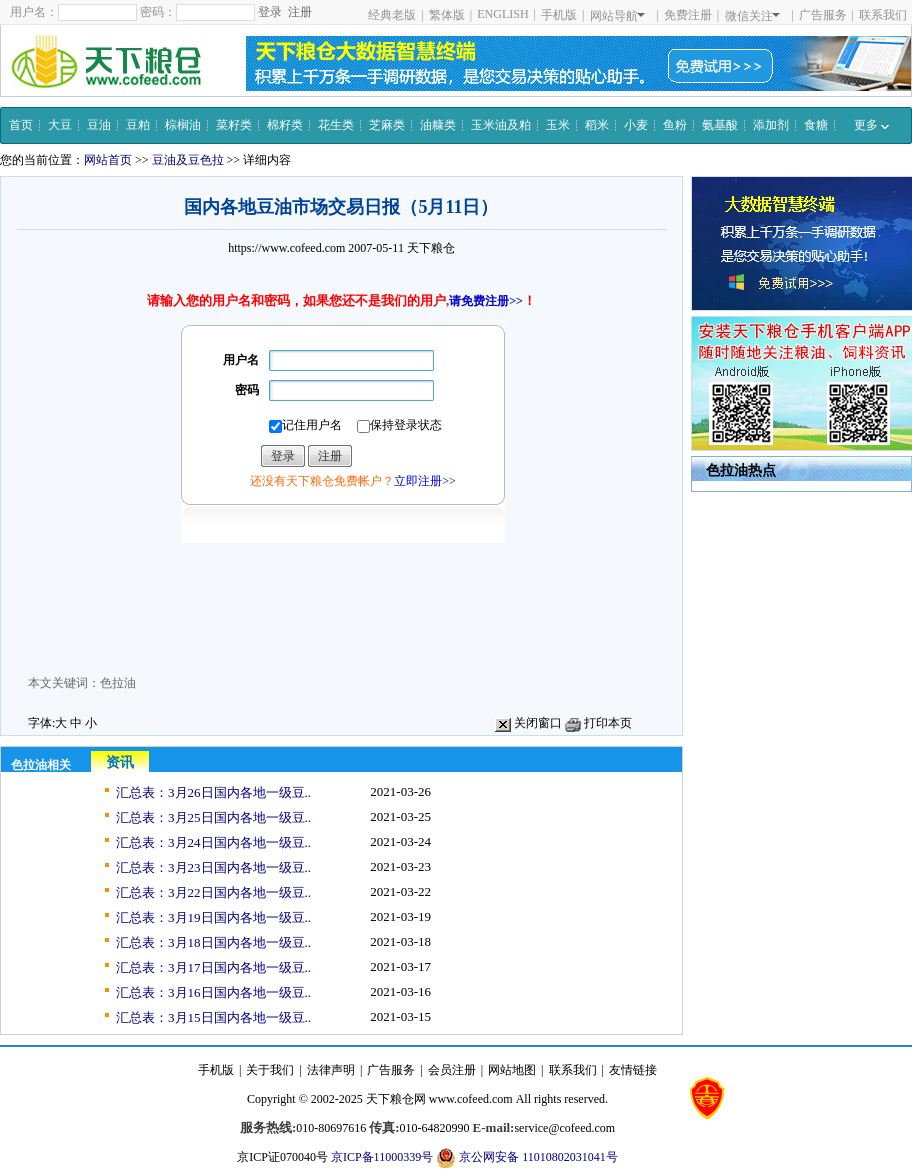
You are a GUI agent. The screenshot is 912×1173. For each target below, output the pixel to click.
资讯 (120, 762)
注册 (300, 12)
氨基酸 (720, 125)
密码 (247, 390)
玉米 (558, 125)
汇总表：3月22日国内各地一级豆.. (213, 892)
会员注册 (452, 1070)
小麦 (636, 125)
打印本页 (598, 723)
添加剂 (771, 125)
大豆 (60, 125)
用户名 (241, 360)
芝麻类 (387, 125)
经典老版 (392, 15)
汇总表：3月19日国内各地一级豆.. (213, 917)
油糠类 (438, 125)
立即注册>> (425, 481)
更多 (871, 125)
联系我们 (883, 15)
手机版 (559, 15)
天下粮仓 (431, 248)
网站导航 (617, 16)
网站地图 (512, 1070)
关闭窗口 (528, 723)
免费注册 (688, 15)
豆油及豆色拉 (188, 160)
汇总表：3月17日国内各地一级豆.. (213, 967)
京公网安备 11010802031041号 (527, 1158)
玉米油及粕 (501, 125)
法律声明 (331, 1070)
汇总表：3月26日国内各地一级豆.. (213, 792)
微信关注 (752, 16)
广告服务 (823, 15)
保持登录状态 (399, 425)
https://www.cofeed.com (286, 248)
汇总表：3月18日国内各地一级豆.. (213, 942)
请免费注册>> (486, 301)
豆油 (99, 125)
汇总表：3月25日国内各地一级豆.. (213, 817)
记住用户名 (305, 425)
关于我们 (270, 1070)
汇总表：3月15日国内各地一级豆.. (213, 1017)
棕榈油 (183, 125)
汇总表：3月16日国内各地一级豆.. (213, 992)
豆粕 (138, 125)
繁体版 (447, 15)
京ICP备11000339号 (382, 1157)
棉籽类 (285, 125)
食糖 (816, 125)
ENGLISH (502, 14)
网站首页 (108, 160)
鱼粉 (675, 125)
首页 (21, 125)
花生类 (336, 125)
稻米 (597, 125)
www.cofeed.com (471, 1099)
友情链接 (633, 1070)
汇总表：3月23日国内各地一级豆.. (213, 867)
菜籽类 (234, 125)
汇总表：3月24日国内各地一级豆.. (213, 842)
